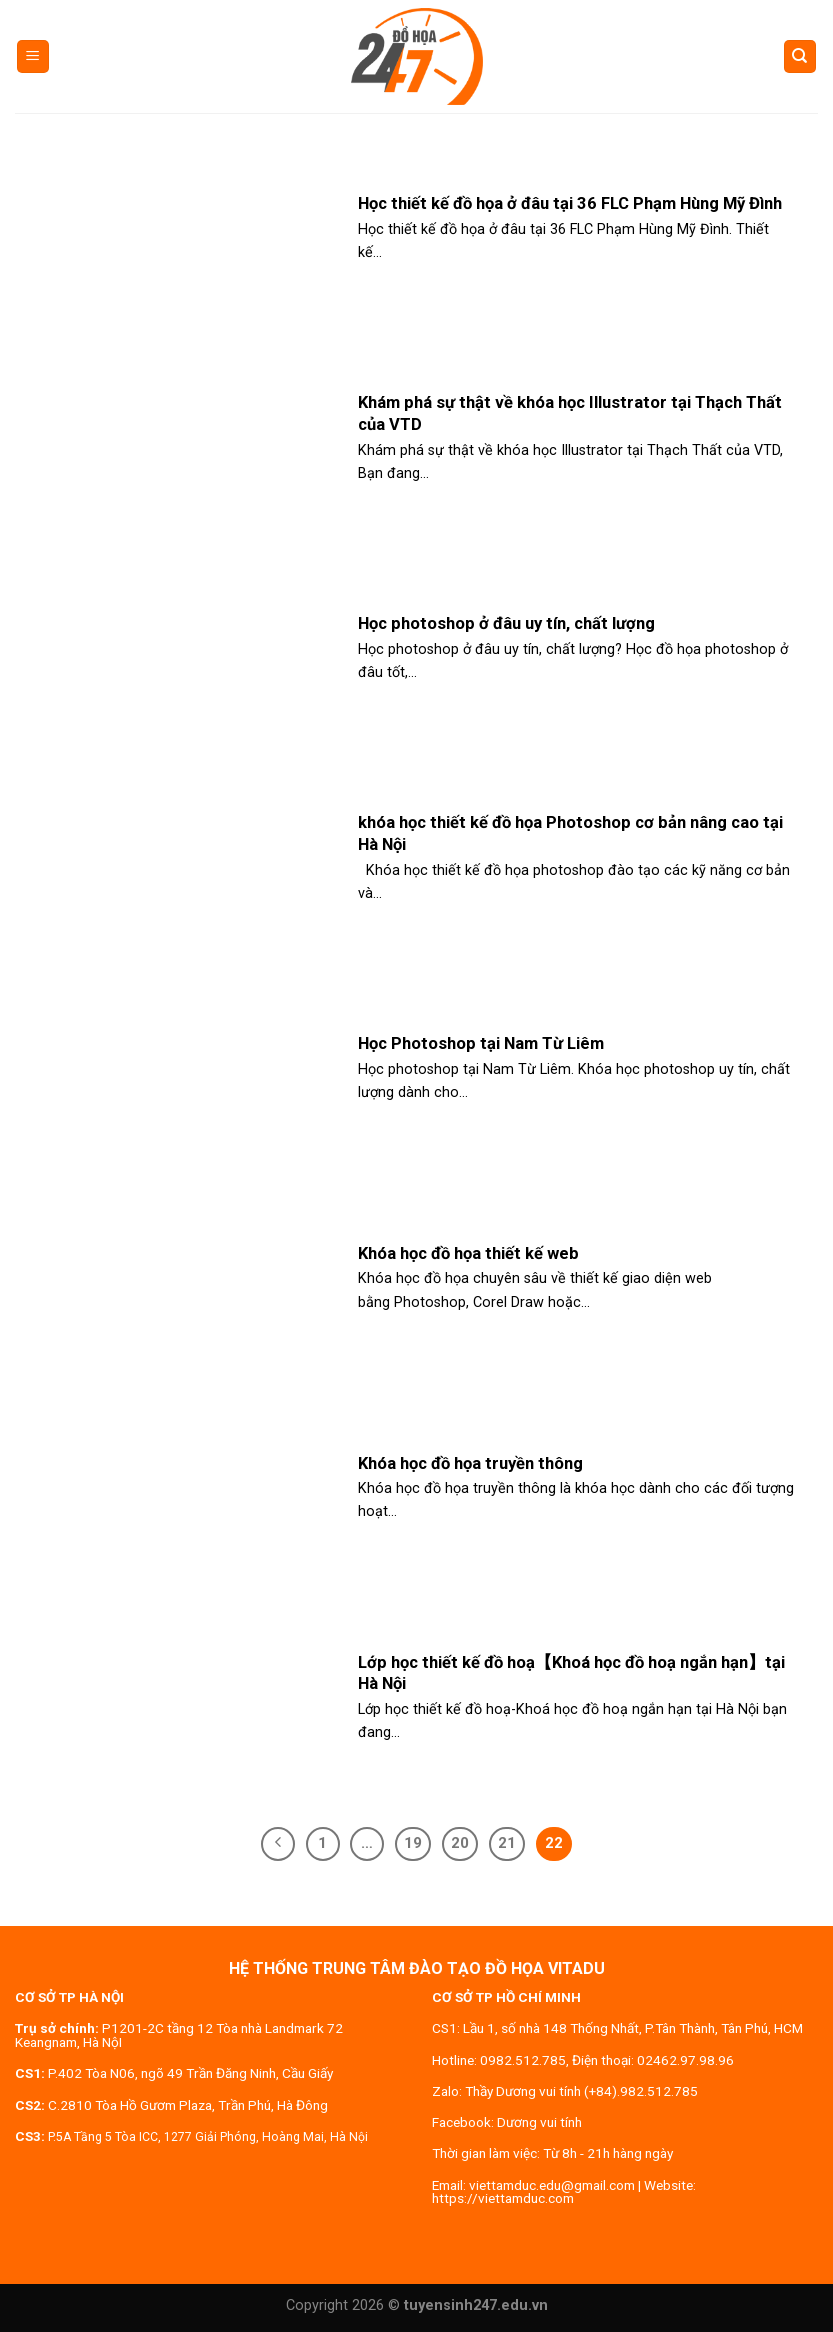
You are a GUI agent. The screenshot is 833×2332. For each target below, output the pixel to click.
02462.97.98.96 (685, 2060)
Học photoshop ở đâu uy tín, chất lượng (506, 623)
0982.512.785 (523, 2060)
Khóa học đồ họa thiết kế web (468, 1253)
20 (460, 1843)
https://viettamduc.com (503, 2198)
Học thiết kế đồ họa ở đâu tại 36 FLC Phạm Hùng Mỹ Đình (570, 203)
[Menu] (33, 56)
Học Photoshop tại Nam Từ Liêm (481, 1043)
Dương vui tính (539, 2122)
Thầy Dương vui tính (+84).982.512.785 (581, 2091)
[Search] (800, 56)
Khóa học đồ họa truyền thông (470, 1463)
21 (507, 1843)
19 (413, 1843)
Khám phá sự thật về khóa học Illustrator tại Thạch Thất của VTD (570, 413)
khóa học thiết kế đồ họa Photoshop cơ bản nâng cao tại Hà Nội (570, 833)
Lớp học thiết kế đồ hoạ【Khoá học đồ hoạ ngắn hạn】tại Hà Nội (571, 1673)
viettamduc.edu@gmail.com (552, 2185)
